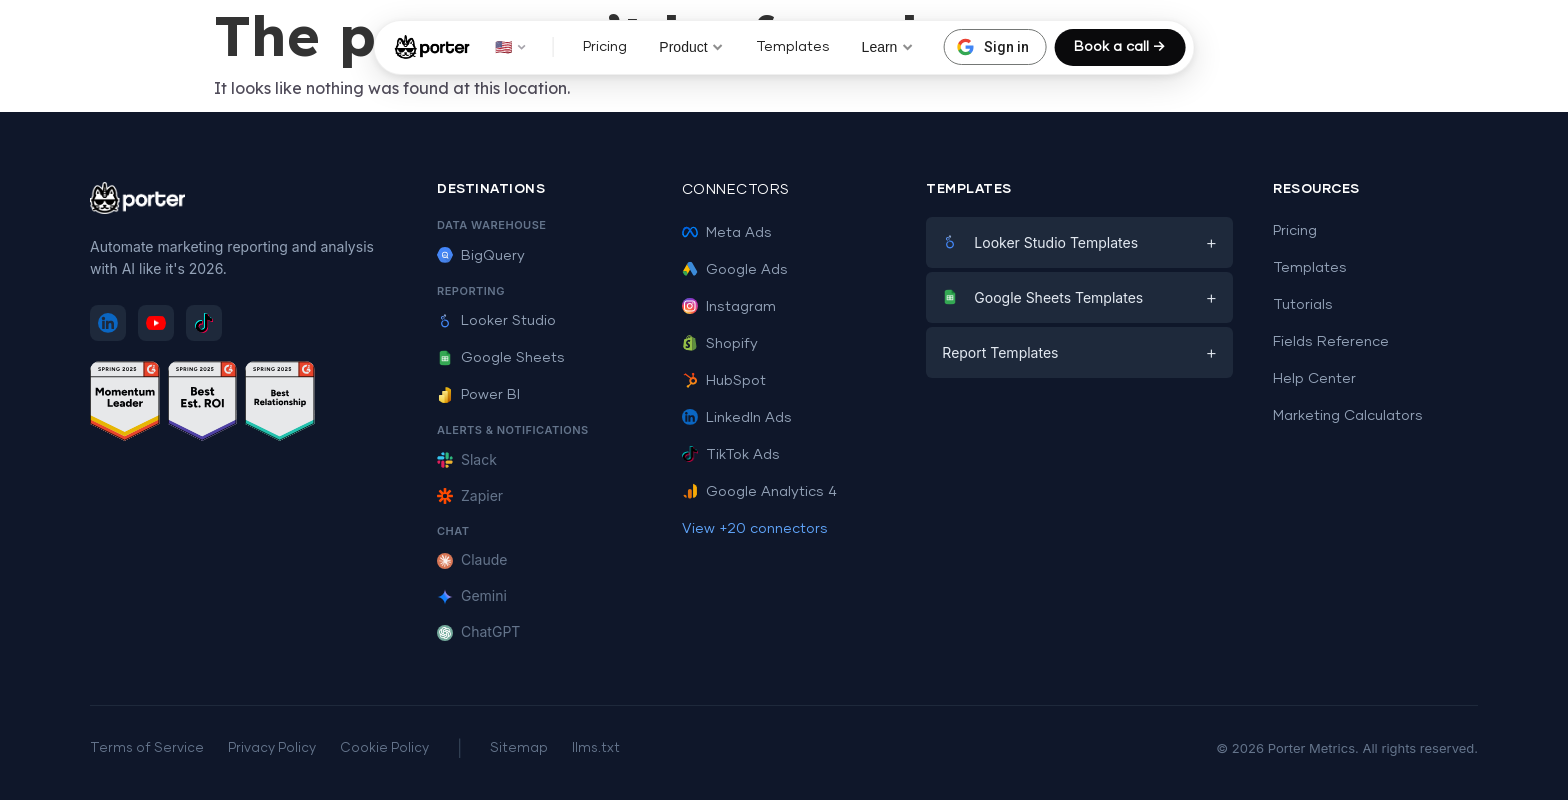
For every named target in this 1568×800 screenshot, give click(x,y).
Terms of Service (147, 748)
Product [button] (691, 47)
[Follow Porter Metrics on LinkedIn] (108, 323)
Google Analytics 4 (759, 492)
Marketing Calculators (1348, 416)
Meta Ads (727, 233)
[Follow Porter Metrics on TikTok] (204, 323)
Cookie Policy (384, 748)
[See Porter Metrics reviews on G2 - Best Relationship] (280, 404)
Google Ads (735, 270)
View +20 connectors (755, 529)
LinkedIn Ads (737, 418)
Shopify (720, 344)
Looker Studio (496, 321)
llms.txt (596, 748)
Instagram (729, 307)
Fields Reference (1331, 342)
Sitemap (519, 748)
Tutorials (1303, 305)
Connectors (736, 190)
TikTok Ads (731, 455)
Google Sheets (501, 358)
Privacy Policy (272, 748)
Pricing (605, 47)
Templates (793, 47)
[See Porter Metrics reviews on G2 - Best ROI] (203, 404)
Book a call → (1119, 47)
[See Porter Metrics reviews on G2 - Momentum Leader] (125, 404)
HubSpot (724, 381)
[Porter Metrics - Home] (432, 47)
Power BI (478, 395)
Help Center (1314, 379)
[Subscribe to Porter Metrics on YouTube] (156, 323)
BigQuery (481, 256)
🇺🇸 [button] (510, 47)
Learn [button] (888, 47)
